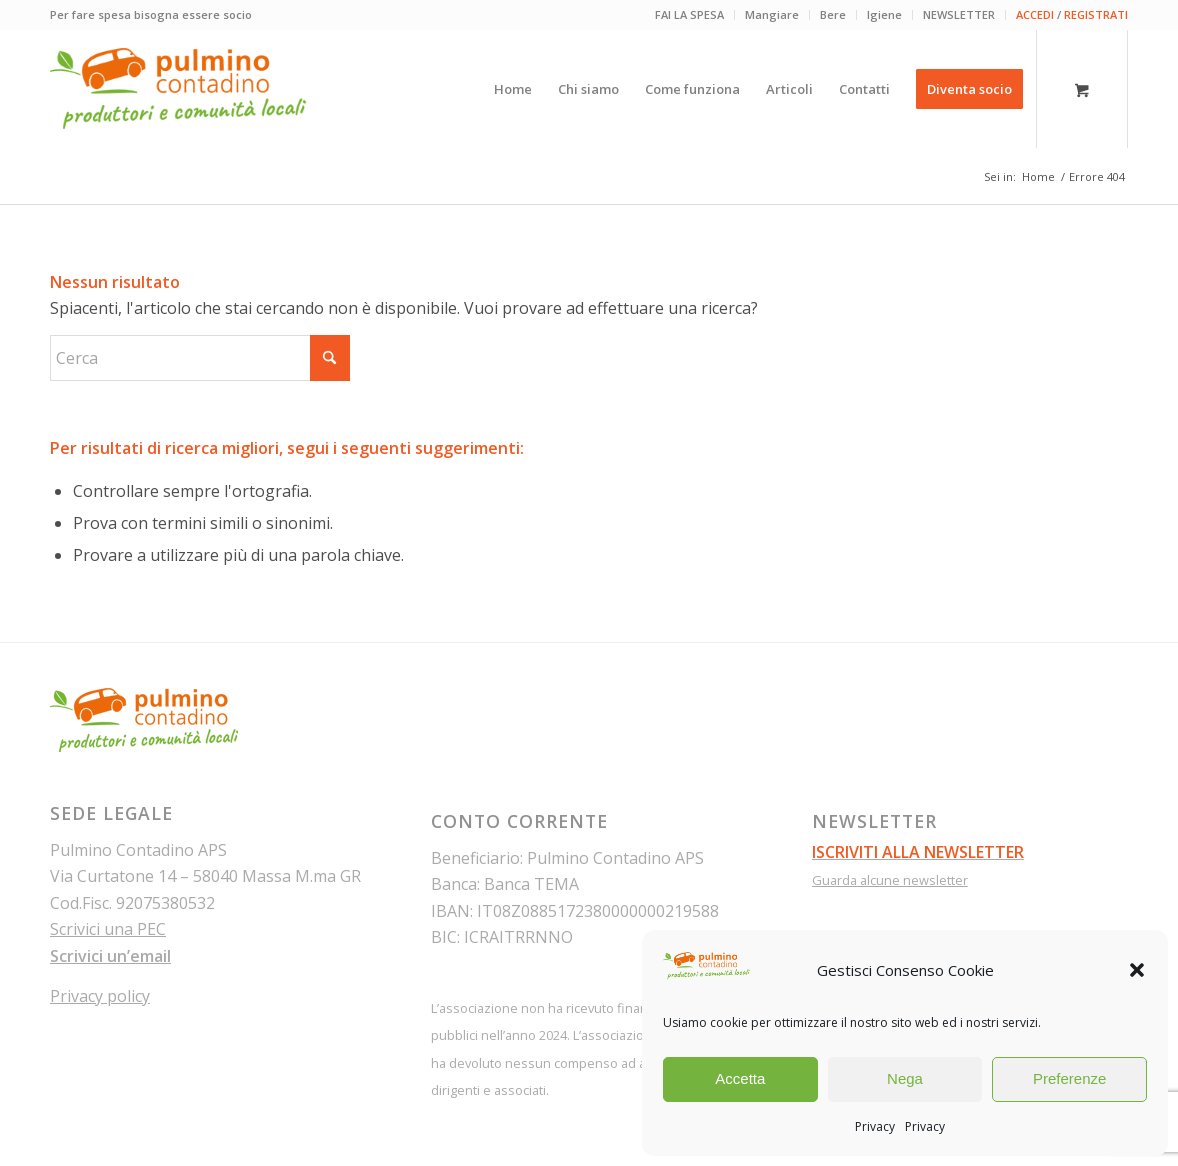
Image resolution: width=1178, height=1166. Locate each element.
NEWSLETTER (959, 14)
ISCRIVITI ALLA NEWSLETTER (918, 852)
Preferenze (1069, 1078)
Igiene (884, 14)
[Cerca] (200, 358)
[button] (1137, 970)
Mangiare (772, 14)
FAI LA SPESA (689, 14)
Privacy (875, 1126)
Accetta (740, 1078)
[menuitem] (690, 15)
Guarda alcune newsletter (890, 880)
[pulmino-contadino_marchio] (178, 89)
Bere (833, 14)
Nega (905, 1078)
